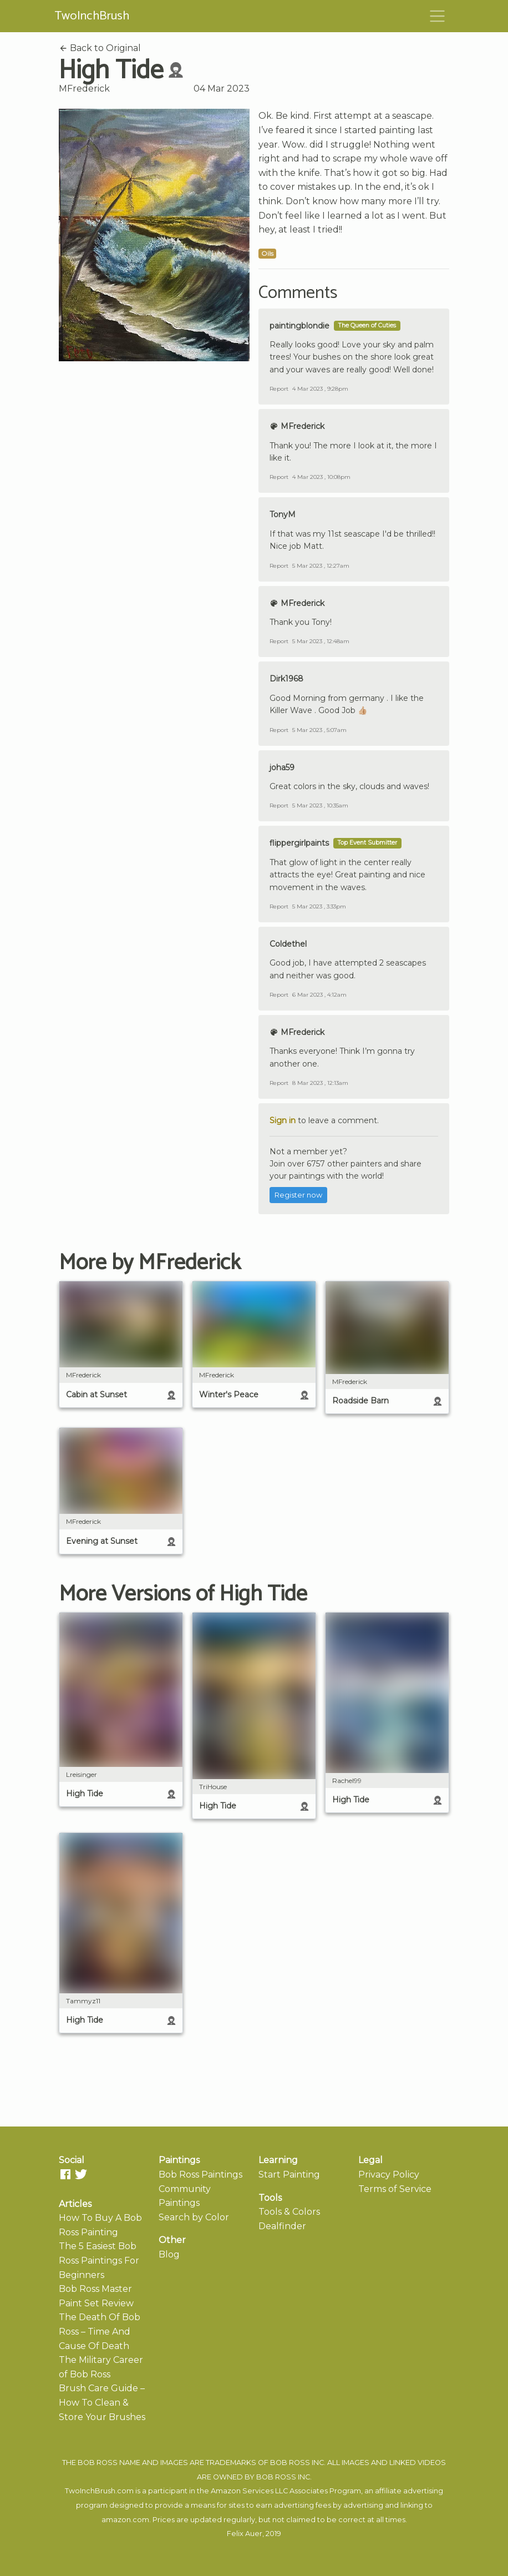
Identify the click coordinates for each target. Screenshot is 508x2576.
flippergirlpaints (299, 843)
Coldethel (288, 944)
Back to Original (100, 48)
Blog (169, 2254)
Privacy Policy (388, 2174)
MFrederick (84, 88)
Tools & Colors (289, 2211)
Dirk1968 (286, 679)
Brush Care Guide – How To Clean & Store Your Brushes (102, 2402)
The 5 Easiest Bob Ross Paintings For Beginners (99, 2260)
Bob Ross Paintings (200, 2174)
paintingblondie (299, 326)
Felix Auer (244, 2533)
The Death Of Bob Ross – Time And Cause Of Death (99, 2331)
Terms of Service (394, 2189)
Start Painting (289, 2174)
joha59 (282, 767)
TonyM (283, 514)
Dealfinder (282, 2226)
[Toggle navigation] (437, 16)
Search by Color (194, 2217)
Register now (298, 1195)
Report (279, 388)
